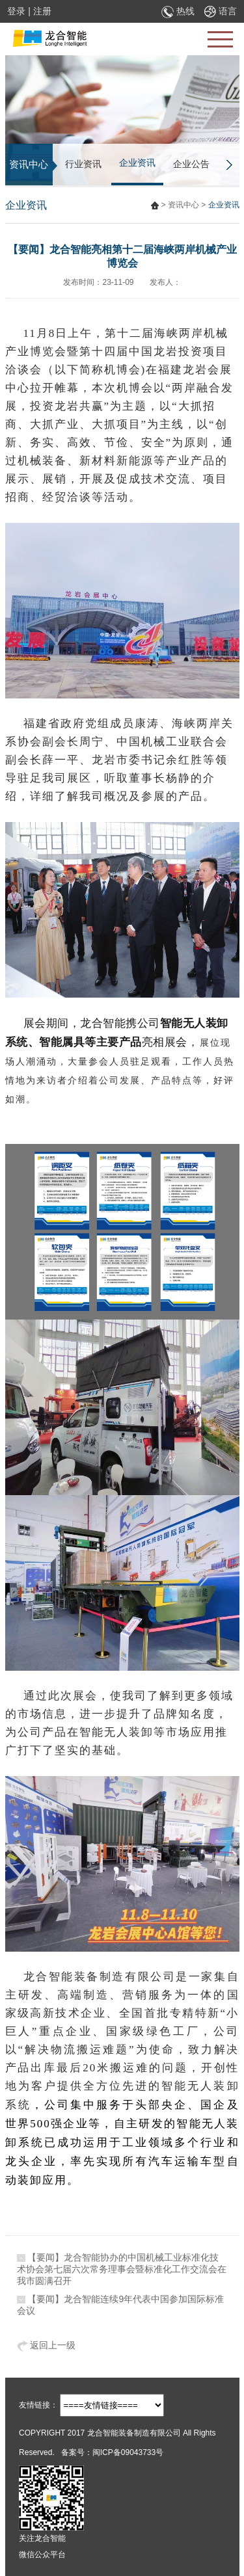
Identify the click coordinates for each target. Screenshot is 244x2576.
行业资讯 (83, 164)
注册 (42, 11)
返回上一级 (46, 2345)
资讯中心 (183, 204)
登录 (16, 11)
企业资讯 (137, 162)
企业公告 (191, 164)
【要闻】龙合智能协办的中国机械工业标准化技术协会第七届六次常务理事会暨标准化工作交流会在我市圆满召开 (121, 2269)
